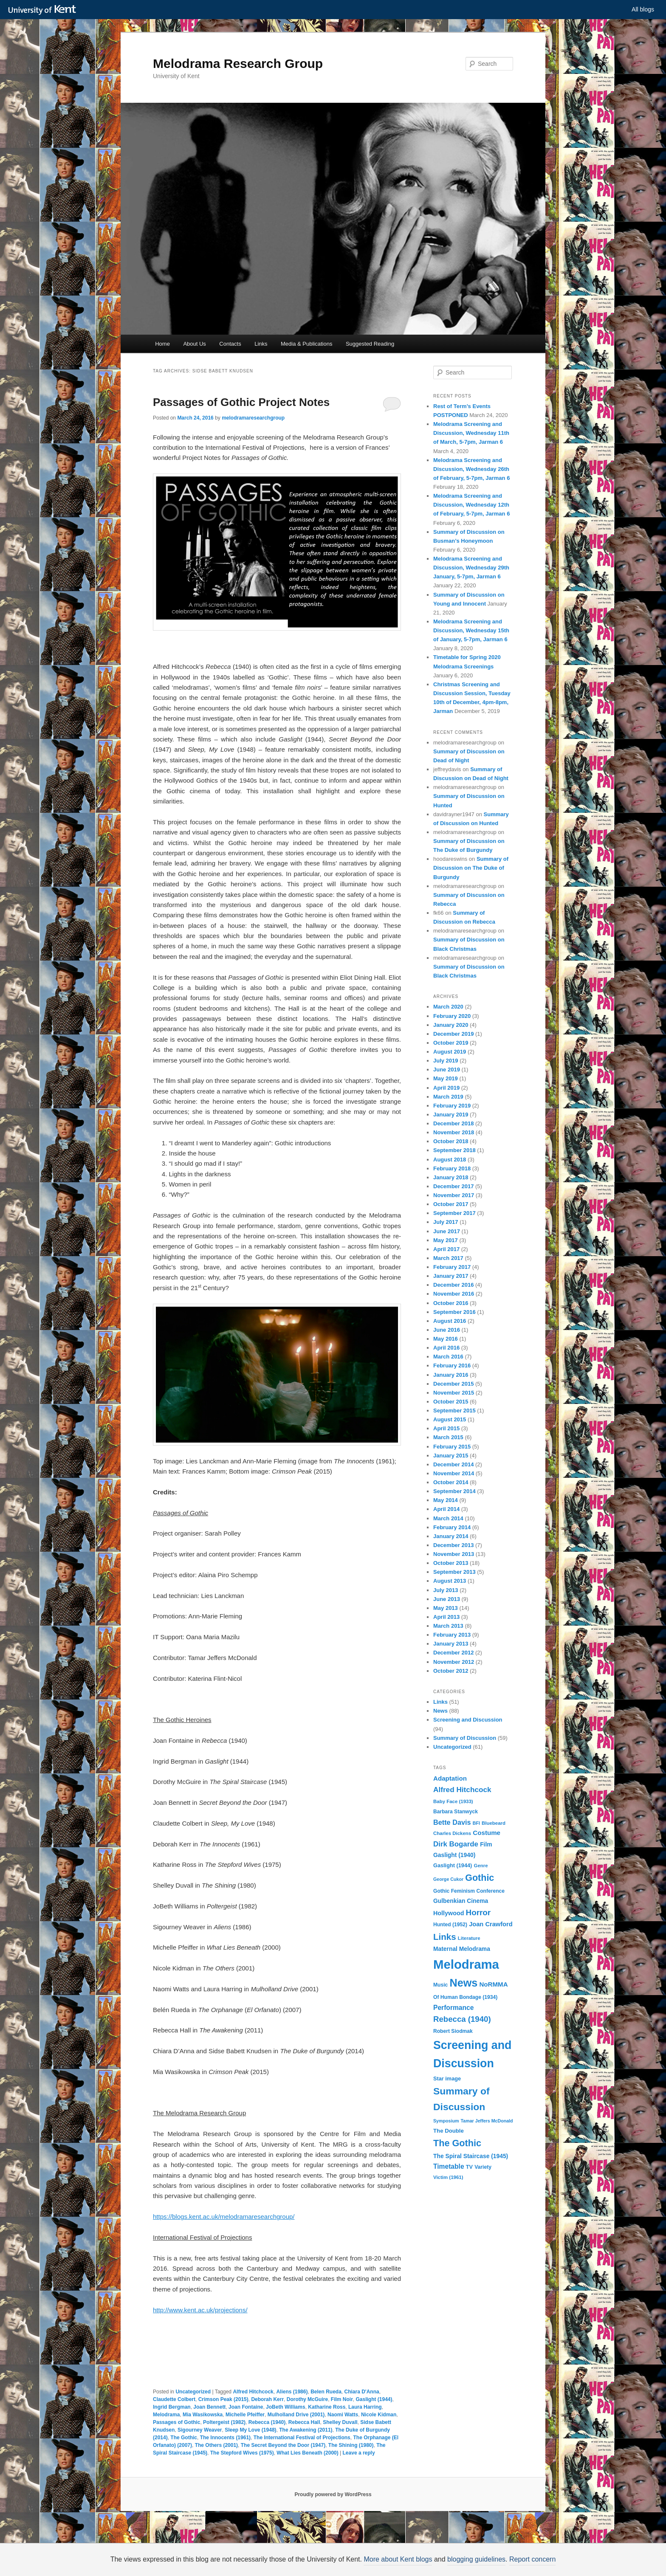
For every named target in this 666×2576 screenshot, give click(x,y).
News (440, 1711)
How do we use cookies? (380, 2561)
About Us (194, 344)
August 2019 (449, 1051)
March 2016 (448, 1356)
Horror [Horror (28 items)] (478, 1912)
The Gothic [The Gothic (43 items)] (457, 2143)
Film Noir (342, 2399)
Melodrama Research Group (238, 63)
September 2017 (454, 1213)
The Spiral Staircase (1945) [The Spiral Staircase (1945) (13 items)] (470, 2156)
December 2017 (453, 1186)
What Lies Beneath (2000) (307, 2453)
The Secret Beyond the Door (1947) (283, 2445)
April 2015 (446, 1428)
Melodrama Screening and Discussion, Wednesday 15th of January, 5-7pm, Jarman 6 (471, 630)
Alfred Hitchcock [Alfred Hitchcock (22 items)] (462, 1789)
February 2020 (452, 1016)
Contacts (230, 344)
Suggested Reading (370, 344)
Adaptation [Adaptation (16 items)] (450, 1778)
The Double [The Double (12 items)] (448, 2131)
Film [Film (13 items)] (486, 1844)
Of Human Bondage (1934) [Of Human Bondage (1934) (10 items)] (465, 1997)
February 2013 (452, 1635)
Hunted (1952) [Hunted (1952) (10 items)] (450, 1925)
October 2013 (450, 1563)
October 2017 (450, 1204)
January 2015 (450, 1455)
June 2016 (446, 1330)
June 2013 (446, 1599)
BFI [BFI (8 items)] (476, 1823)
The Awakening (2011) (305, 2430)
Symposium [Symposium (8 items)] (446, 2120)
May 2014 (445, 1500)
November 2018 (453, 1132)
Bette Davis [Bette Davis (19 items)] (452, 1822)
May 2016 (445, 1339)
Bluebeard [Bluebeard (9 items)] (493, 1823)
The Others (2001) (216, 2445)
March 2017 (448, 1258)
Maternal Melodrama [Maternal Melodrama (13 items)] (461, 1948)
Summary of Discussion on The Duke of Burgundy (470, 868)
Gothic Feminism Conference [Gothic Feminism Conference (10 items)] (469, 1891)
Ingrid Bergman (172, 2407)
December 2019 (453, 1034)
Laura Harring (365, 2407)
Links (260, 344)
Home (162, 344)
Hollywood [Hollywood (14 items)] (448, 1913)
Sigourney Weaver (200, 2430)
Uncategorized (193, 2392)
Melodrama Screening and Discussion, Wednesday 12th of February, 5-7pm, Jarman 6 (471, 505)
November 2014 (453, 1473)
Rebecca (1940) (266, 2422)
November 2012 (453, 1662)
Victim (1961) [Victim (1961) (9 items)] (448, 2177)
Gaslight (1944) (374, 2399)
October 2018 (450, 1141)
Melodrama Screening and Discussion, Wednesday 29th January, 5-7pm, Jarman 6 (471, 567)
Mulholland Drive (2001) (296, 2415)
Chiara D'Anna (361, 2392)
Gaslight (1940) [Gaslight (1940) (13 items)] (454, 1855)
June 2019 (446, 1069)
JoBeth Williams (285, 2407)
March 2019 (448, 1097)
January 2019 (450, 1114)
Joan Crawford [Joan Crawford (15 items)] (491, 1924)
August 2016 (449, 1321)
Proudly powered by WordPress (332, 2494)
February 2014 (452, 1527)
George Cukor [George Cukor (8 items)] (448, 1879)
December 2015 (453, 1384)
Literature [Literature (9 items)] (469, 1938)
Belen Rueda (325, 2392)
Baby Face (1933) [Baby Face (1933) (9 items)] (453, 1801)
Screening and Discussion (467, 1719)
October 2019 (450, 1043)
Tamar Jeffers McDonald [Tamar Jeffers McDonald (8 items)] (487, 2120)
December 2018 (453, 1123)
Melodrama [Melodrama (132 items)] (466, 1964)
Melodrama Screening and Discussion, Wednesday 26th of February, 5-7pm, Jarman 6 (471, 469)
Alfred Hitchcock (253, 2392)
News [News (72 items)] (463, 1983)
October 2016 (450, 1303)
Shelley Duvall (340, 2422)
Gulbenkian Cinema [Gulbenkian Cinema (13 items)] (460, 1900)
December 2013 (453, 1545)
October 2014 (450, 1482)
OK (479, 2562)
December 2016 (453, 1285)
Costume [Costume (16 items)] (486, 1832)
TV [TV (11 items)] (469, 2167)
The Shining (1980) (351, 2445)
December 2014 (453, 1464)
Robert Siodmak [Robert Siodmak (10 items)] (453, 2031)
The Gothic (183, 2438)
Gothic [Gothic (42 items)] (479, 1878)
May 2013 (445, 1608)
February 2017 (452, 1267)
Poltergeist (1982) (224, 2422)
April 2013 (446, 1617)
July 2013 (445, 1590)
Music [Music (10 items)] (440, 1985)
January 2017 (450, 1276)
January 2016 (450, 1375)
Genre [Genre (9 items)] (481, 1865)
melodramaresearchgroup (253, 418)
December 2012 (453, 1652)
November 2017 (453, 1195)
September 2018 (454, 1150)
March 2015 (448, 1437)
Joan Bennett (209, 2407)
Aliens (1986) (292, 2392)
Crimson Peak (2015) (223, 2399)
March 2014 (448, 1518)
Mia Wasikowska (203, 2415)
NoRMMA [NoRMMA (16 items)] (493, 1984)
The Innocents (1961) (225, 2438)
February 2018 (452, 1168)
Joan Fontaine (246, 2407)
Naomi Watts (342, 2415)
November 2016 (453, 1294)
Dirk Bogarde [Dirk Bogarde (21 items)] (455, 1844)
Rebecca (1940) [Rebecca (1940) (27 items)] (462, 2019)
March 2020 (448, 1006)
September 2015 (454, 1410)
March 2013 (448, 1626)
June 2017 (446, 1231)
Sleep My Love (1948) (250, 2430)
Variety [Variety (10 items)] (482, 2167)
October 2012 (450, 1671)
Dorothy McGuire (307, 2399)
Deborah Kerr (267, 2399)
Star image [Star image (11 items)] (447, 2078)
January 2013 (450, 1643)
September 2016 (454, 1312)
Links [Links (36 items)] (444, 1937)
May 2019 (445, 1078)
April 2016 (446, 1347)
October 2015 (450, 1401)
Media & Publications (306, 344)
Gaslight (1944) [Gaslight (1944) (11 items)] (452, 1865)
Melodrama (166, 2415)
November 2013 (453, 1554)
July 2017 (445, 1222)
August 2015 (449, 1419)
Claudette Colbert (174, 2399)
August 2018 (449, 1159)
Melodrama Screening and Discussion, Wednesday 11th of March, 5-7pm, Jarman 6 (471, 433)
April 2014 (446, 1509)
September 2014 (454, 1491)
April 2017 (446, 1249)
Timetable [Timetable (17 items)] (448, 2166)
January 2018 (450, 1177)
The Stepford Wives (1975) (242, 2453)
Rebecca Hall (304, 2422)
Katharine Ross (326, 2407)
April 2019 (446, 1088)
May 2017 (445, 1240)
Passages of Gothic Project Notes (241, 402)
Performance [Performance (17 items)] (453, 2007)
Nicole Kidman (378, 2415)
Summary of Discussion (464, 1738)
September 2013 (454, 1572)
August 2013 (449, 1581)
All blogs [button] (643, 9)
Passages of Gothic (176, 2422)
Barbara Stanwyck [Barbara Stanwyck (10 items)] (455, 1812)
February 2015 (452, 1446)
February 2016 (452, 1365)
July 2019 (445, 1060)
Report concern (520, 2559)
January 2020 (450, 1025)
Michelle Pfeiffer (245, 2415)
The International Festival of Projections (302, 2438)
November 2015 (453, 1392)
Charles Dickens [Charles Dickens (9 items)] (452, 1833)
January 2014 (450, 1536)
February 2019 (452, 1105)
